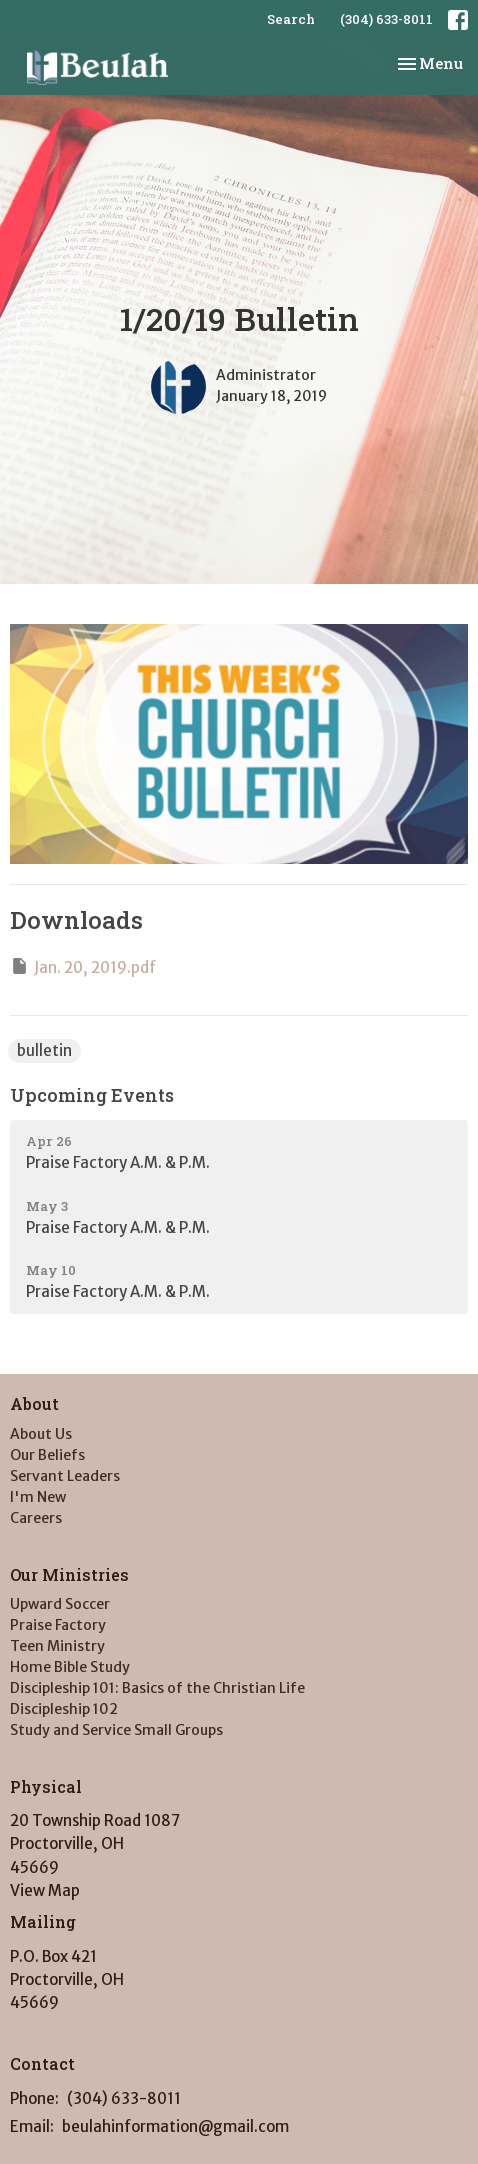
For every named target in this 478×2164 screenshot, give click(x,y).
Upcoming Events (92, 1095)
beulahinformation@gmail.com (175, 2126)
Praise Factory (58, 1625)
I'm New (38, 1497)
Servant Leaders (65, 1476)
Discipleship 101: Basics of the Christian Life (157, 1688)
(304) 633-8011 (386, 19)
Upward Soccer (60, 1604)
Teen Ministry (57, 1646)
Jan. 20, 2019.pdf (83, 966)
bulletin (44, 1050)
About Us (41, 1434)
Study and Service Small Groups (116, 1730)
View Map (45, 1890)
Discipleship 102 (64, 1709)
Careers (36, 1518)
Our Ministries (69, 1574)
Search (291, 19)
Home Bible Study (70, 1667)
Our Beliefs (47, 1455)
